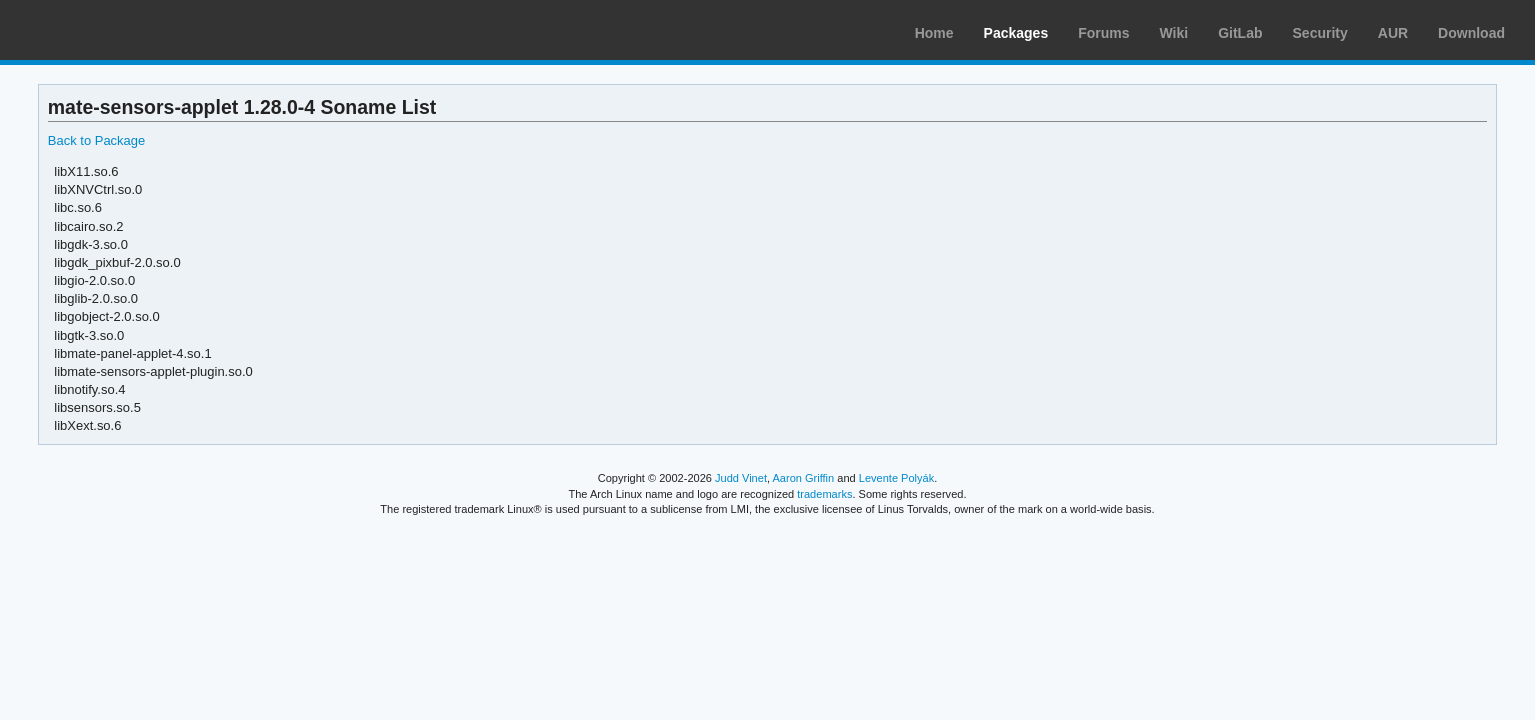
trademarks (824, 494)
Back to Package (96, 140)
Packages (1016, 33)
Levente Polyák (896, 478)
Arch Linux (110, 30)
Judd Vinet (741, 478)
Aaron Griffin (803, 478)
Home (934, 33)
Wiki (1174, 33)
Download (1471, 33)
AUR (1393, 33)
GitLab (1240, 33)
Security (1320, 33)
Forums (1103, 33)
